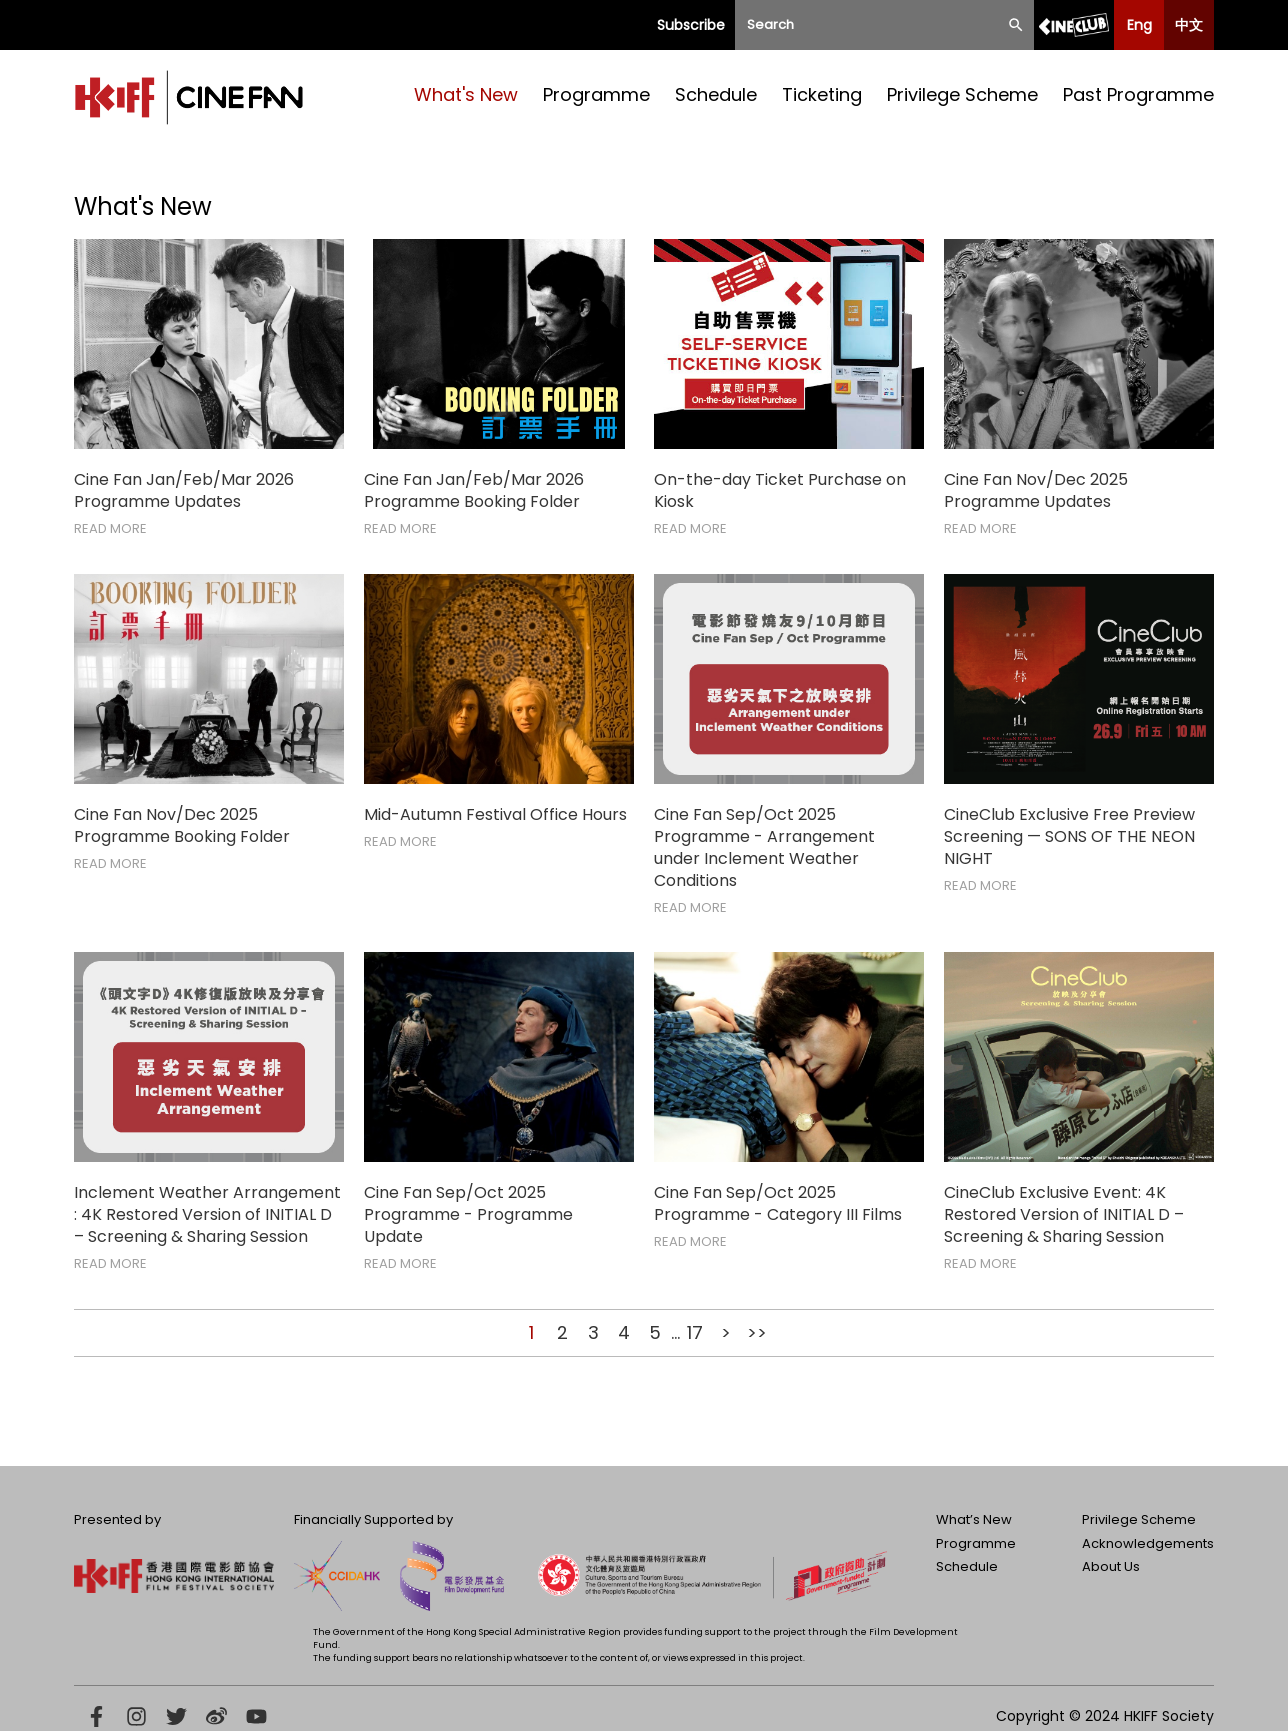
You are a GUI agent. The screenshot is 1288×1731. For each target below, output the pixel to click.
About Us (1111, 1566)
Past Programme (1138, 94)
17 (695, 1332)
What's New (466, 94)
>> (757, 1332)
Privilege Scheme (962, 94)
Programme (596, 94)
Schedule (716, 94)
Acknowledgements (1148, 1543)
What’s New (974, 1519)
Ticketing (822, 94)
